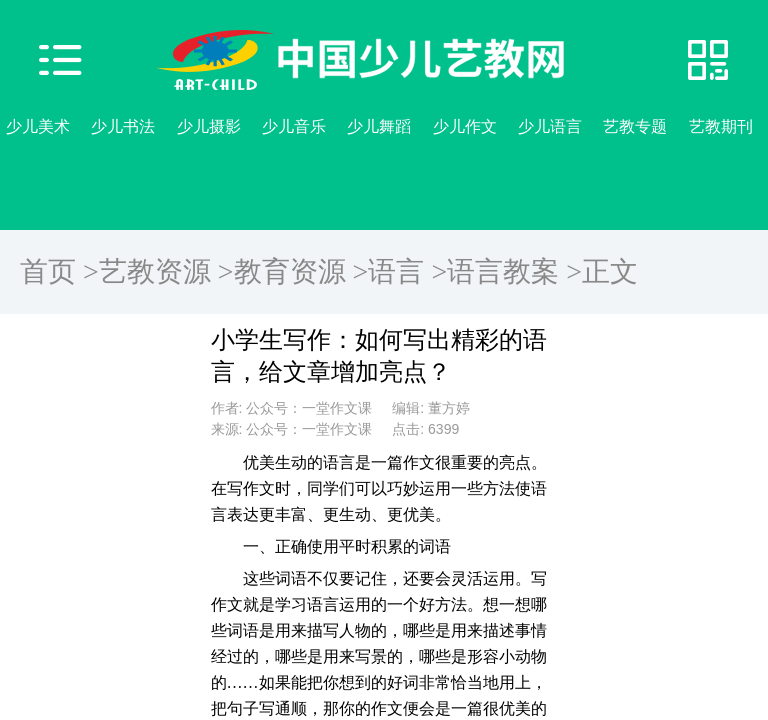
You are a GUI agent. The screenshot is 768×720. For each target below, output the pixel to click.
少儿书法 (123, 126)
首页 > (59, 271)
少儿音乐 (294, 126)
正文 (610, 271)
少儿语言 (550, 126)
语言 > (407, 271)
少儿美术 (38, 126)
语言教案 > (514, 271)
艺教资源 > (166, 271)
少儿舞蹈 (379, 126)
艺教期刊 (721, 126)
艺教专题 (635, 126)
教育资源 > (301, 271)
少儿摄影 (209, 126)
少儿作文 (465, 126)
